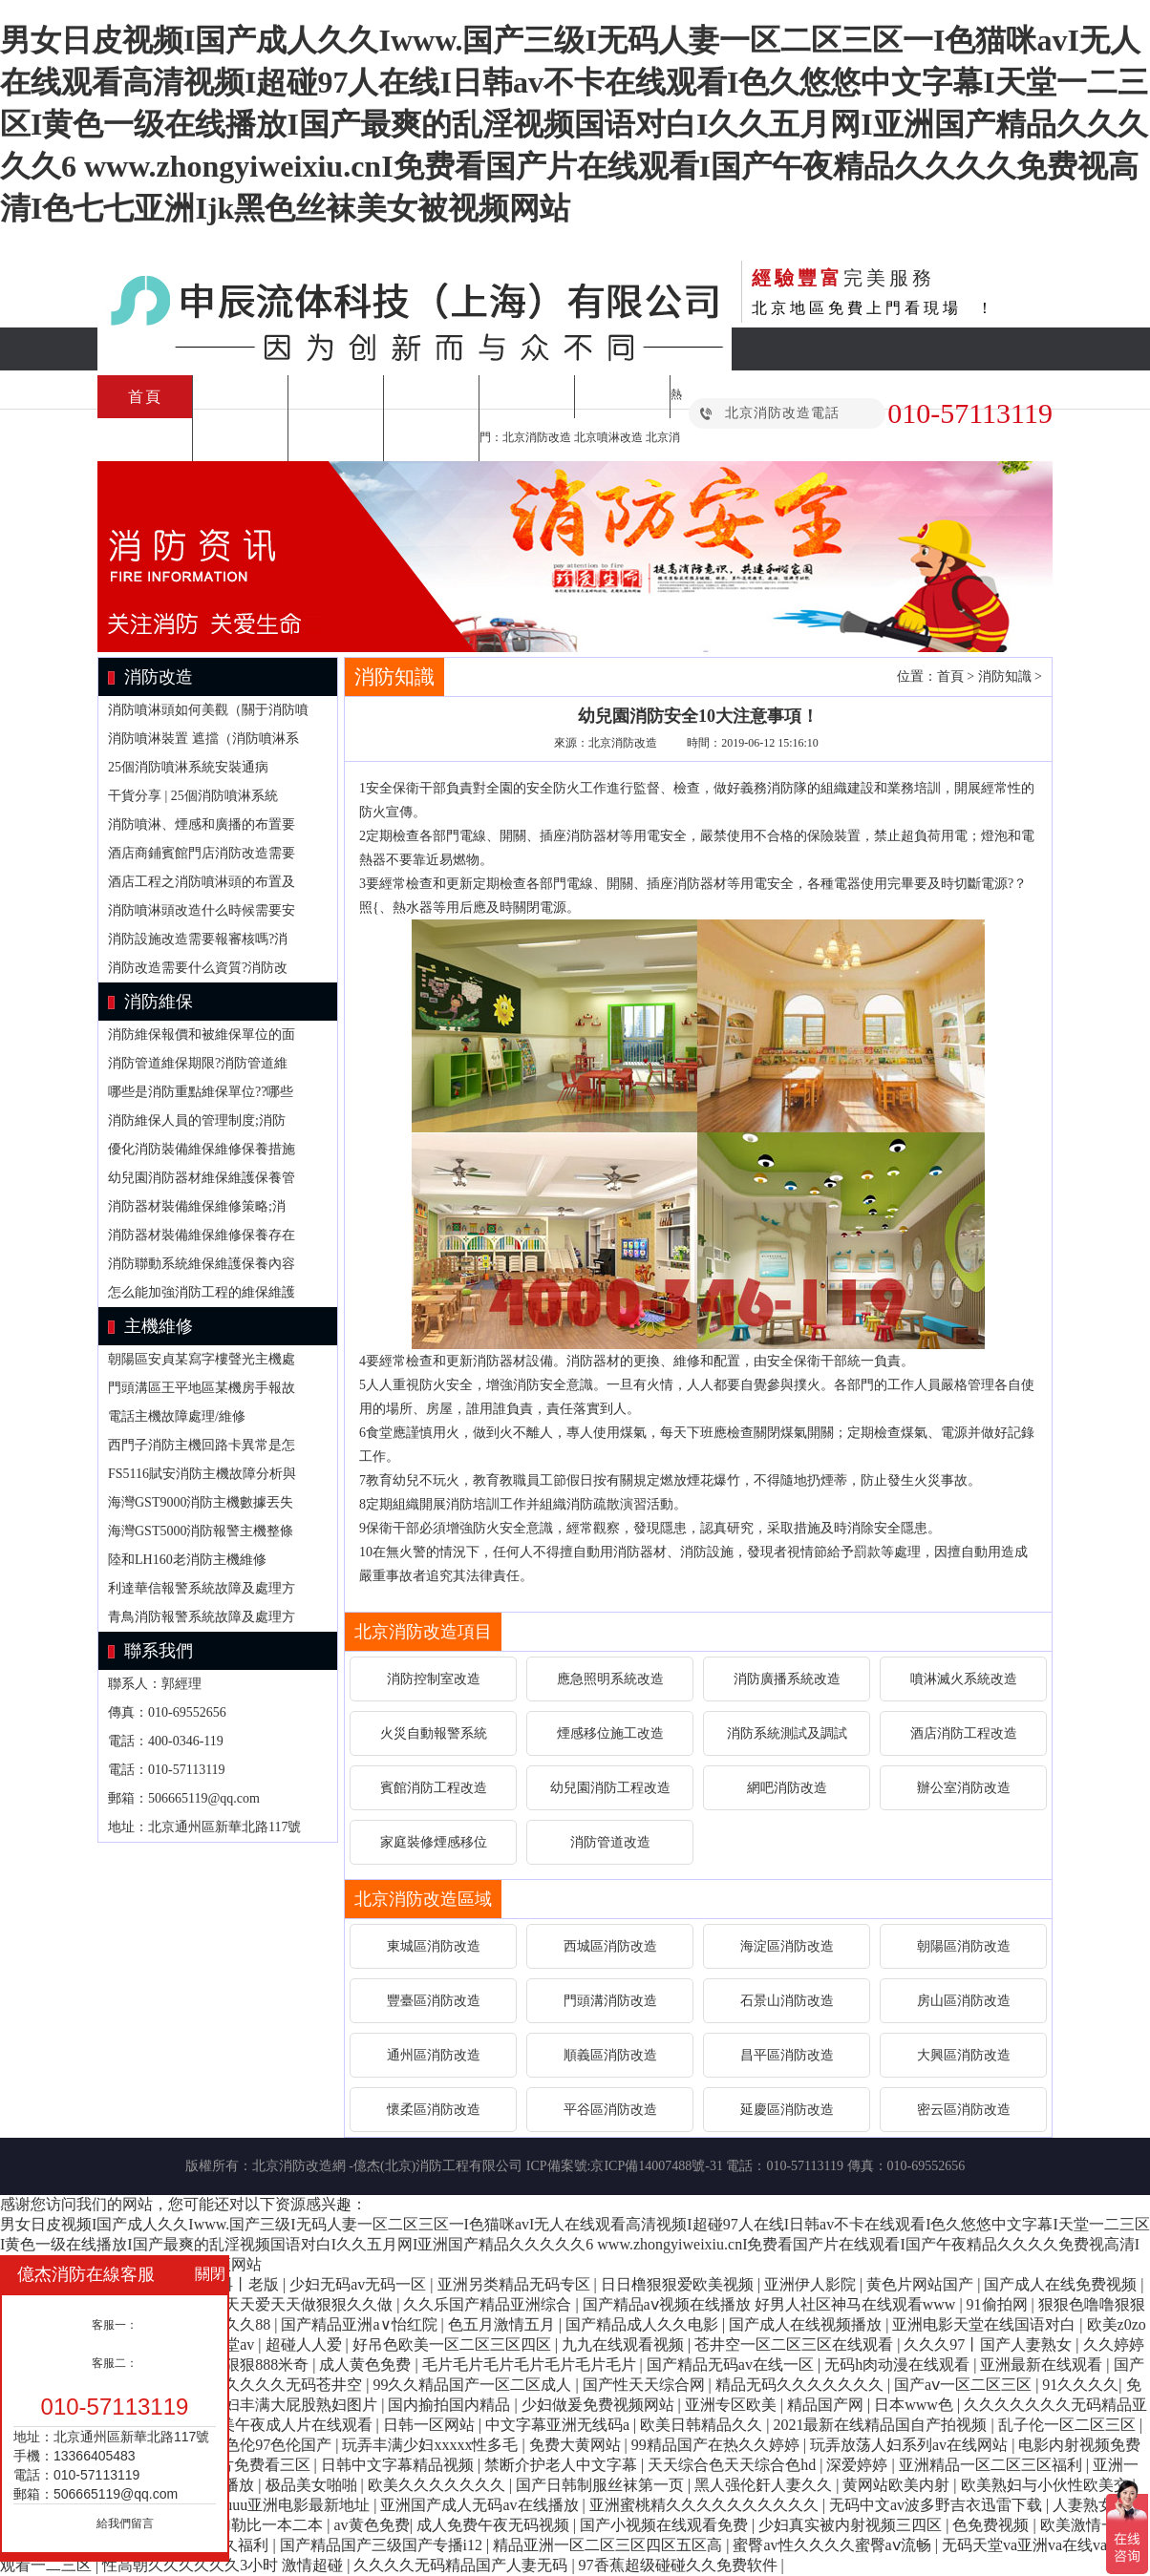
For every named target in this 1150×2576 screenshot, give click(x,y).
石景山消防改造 (787, 2001)
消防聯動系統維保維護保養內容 (201, 1263)
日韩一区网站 (431, 2425)
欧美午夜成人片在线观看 (290, 2425)
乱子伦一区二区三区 (1068, 2425)
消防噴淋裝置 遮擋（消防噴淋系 (203, 738)
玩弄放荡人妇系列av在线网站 (911, 2445)
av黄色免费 (372, 2525)
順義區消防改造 (610, 2055)
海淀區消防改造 (787, 1946)
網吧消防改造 (787, 1788)
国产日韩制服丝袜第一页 (602, 2485)
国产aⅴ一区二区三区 (964, 2384)
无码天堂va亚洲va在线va (1026, 2545)
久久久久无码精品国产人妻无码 (462, 2565)
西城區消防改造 (610, 1946)
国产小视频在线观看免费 (666, 2525)
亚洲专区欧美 (732, 2405)
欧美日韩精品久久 (703, 2425)
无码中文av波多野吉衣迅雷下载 (937, 2505)
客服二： (115, 2363)
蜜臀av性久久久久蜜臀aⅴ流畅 (833, 2545)
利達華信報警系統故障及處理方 (201, 1588)
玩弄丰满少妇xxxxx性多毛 (432, 2445)
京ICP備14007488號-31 (656, 2166)
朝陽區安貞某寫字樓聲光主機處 (201, 1359)
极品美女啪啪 (313, 2485)
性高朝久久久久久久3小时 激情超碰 (224, 2565)
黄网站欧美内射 (897, 2485)
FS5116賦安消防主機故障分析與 (202, 1474)
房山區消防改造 (964, 2001)
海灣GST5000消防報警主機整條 (200, 1531)
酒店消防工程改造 (963, 1733)
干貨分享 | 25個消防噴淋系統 (193, 796)
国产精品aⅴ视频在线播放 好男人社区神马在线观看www (771, 2304)
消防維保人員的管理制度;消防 (197, 1120)
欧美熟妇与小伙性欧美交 (1047, 2485)
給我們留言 (125, 2523)
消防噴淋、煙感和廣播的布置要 (201, 824)
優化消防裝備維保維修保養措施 (201, 1149)
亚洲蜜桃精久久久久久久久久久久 (705, 2505)
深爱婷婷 (858, 2465)
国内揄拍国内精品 (451, 2405)
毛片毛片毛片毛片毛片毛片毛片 (531, 2364)
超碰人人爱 (306, 2344)
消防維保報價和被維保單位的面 (201, 1034)
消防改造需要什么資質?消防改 (198, 968)
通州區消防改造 (433, 2055)
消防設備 (145, 440)
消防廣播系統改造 (787, 1679)
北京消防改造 (536, 437)
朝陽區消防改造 (964, 1946)
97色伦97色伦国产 (272, 2445)
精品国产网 (827, 2405)
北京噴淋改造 (608, 437)
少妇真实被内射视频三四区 (852, 2525)
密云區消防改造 (964, 2109)
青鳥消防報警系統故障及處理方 (201, 1617)
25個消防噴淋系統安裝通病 (188, 767)
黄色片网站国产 (921, 2284)
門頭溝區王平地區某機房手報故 (201, 1388)
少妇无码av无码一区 (359, 2284)
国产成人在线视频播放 (807, 2324)
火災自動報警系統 (433, 1733)
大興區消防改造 (964, 2055)
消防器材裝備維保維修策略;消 (197, 1206)
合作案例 (336, 440)
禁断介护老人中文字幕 (562, 2465)
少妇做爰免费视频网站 (600, 2405)
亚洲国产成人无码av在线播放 (481, 2505)
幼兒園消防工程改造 (610, 1788)
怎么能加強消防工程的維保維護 (201, 1292)
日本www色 (915, 2405)
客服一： (115, 2325)
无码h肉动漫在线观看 (898, 2364)
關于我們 (431, 440)
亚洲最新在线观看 (1043, 2364)
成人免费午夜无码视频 (494, 2525)
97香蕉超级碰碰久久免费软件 (680, 2565)
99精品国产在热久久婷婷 (717, 2445)
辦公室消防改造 (964, 1788)
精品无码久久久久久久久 (801, 2384)
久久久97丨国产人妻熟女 (989, 2344)
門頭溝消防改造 (610, 2001)
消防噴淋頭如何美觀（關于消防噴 (208, 710)
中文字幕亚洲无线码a (559, 2425)
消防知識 (240, 440)
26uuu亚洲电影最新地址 (291, 2505)
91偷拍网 (999, 2304)
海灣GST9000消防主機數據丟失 (200, 1502)
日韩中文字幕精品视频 (399, 2465)
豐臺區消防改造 (433, 2001)
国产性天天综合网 (646, 2384)
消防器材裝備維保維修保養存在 (201, 1235)
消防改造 (240, 397)
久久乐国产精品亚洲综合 (489, 2304)
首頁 (145, 397)
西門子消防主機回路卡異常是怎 (201, 1445)
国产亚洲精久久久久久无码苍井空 (249, 2384)
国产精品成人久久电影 (643, 2324)
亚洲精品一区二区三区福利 (992, 2465)
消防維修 (527, 397)
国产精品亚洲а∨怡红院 (360, 2324)
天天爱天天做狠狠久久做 (310, 2304)
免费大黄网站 (577, 2445)
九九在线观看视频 (625, 2344)
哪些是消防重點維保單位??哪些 (200, 1092)
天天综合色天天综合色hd (734, 2465)
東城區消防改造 (433, 1946)
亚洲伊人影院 (812, 2284)
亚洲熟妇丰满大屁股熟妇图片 (280, 2405)
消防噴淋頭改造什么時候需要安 (201, 910)
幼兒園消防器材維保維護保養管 (201, 1178)
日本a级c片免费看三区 (236, 2465)
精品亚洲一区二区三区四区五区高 (609, 2545)
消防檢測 (622, 397)
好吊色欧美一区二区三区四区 (453, 2344)
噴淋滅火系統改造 (963, 1679)
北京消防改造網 (299, 2166)
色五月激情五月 (503, 2324)
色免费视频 (992, 2525)
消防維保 (431, 397)
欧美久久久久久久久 (438, 2485)
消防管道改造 (610, 1842)
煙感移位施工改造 (610, 1733)
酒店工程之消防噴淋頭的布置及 (201, 882)
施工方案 (336, 397)
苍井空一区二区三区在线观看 (795, 2344)
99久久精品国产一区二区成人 (474, 2384)
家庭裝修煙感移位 (433, 1842)
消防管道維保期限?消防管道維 (198, 1063)
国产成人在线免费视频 (1062, 2284)
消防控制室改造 (433, 1679)
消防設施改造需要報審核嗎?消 (198, 939)
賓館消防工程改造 (433, 1788)
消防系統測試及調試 (787, 1733)
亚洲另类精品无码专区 (515, 2284)
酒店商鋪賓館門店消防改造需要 (201, 853)
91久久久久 (1080, 2384)
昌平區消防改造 (787, 2055)
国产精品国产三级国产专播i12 (383, 2545)
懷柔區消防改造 (433, 2109)
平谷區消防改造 (610, 2109)
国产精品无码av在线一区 (732, 2364)
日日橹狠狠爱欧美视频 (679, 2284)
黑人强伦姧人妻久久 (765, 2485)
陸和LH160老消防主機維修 (187, 1559)
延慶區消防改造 (787, 2109)
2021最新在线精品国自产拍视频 (881, 2425)
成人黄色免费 (367, 2364)
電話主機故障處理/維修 (176, 1416)
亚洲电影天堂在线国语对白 (985, 2324)
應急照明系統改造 (610, 1679)
